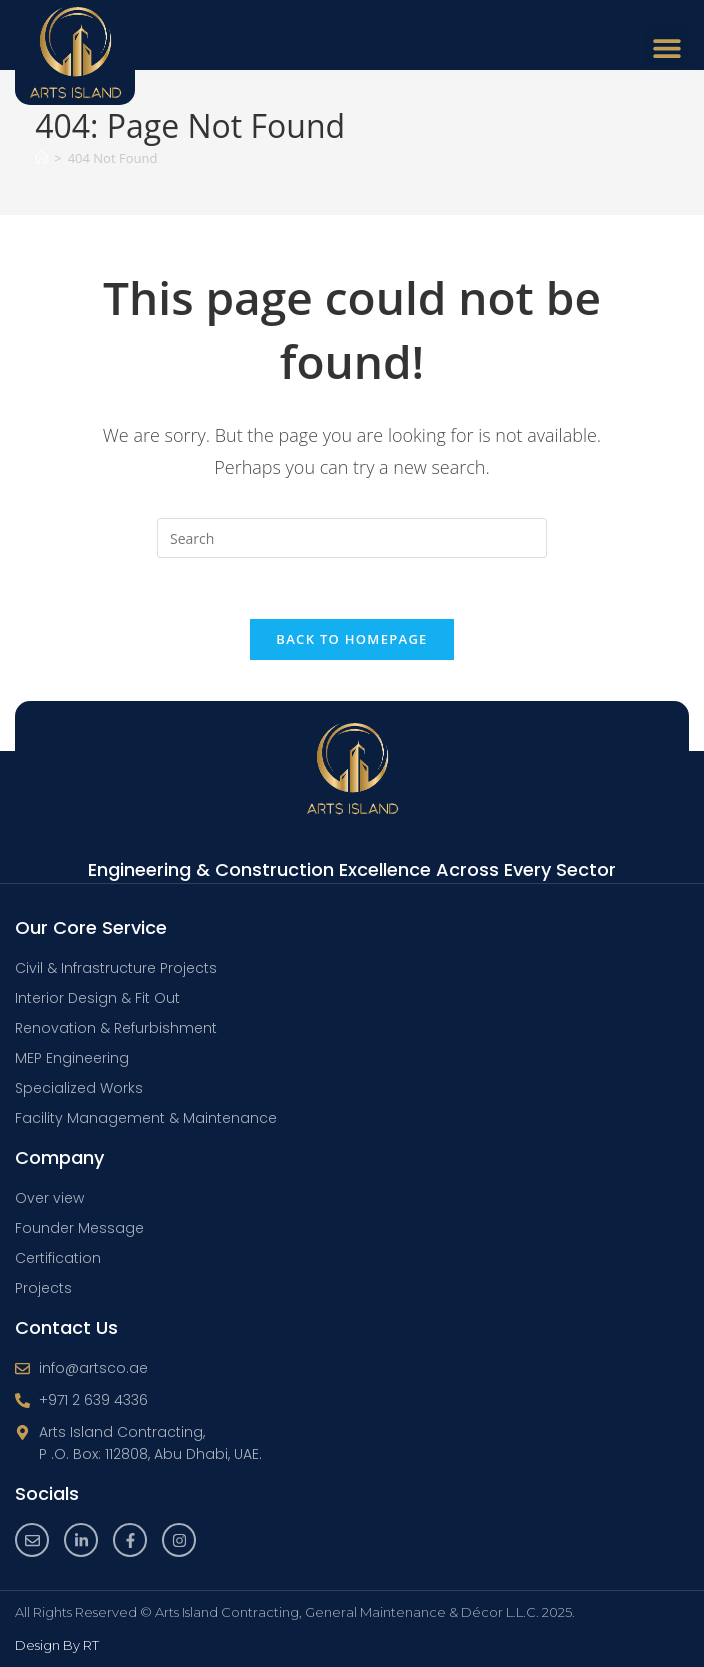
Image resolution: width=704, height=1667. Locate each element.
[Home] (41, 158)
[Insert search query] (352, 538)
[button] (666, 47)
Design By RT (57, 1645)
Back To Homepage (351, 639)
